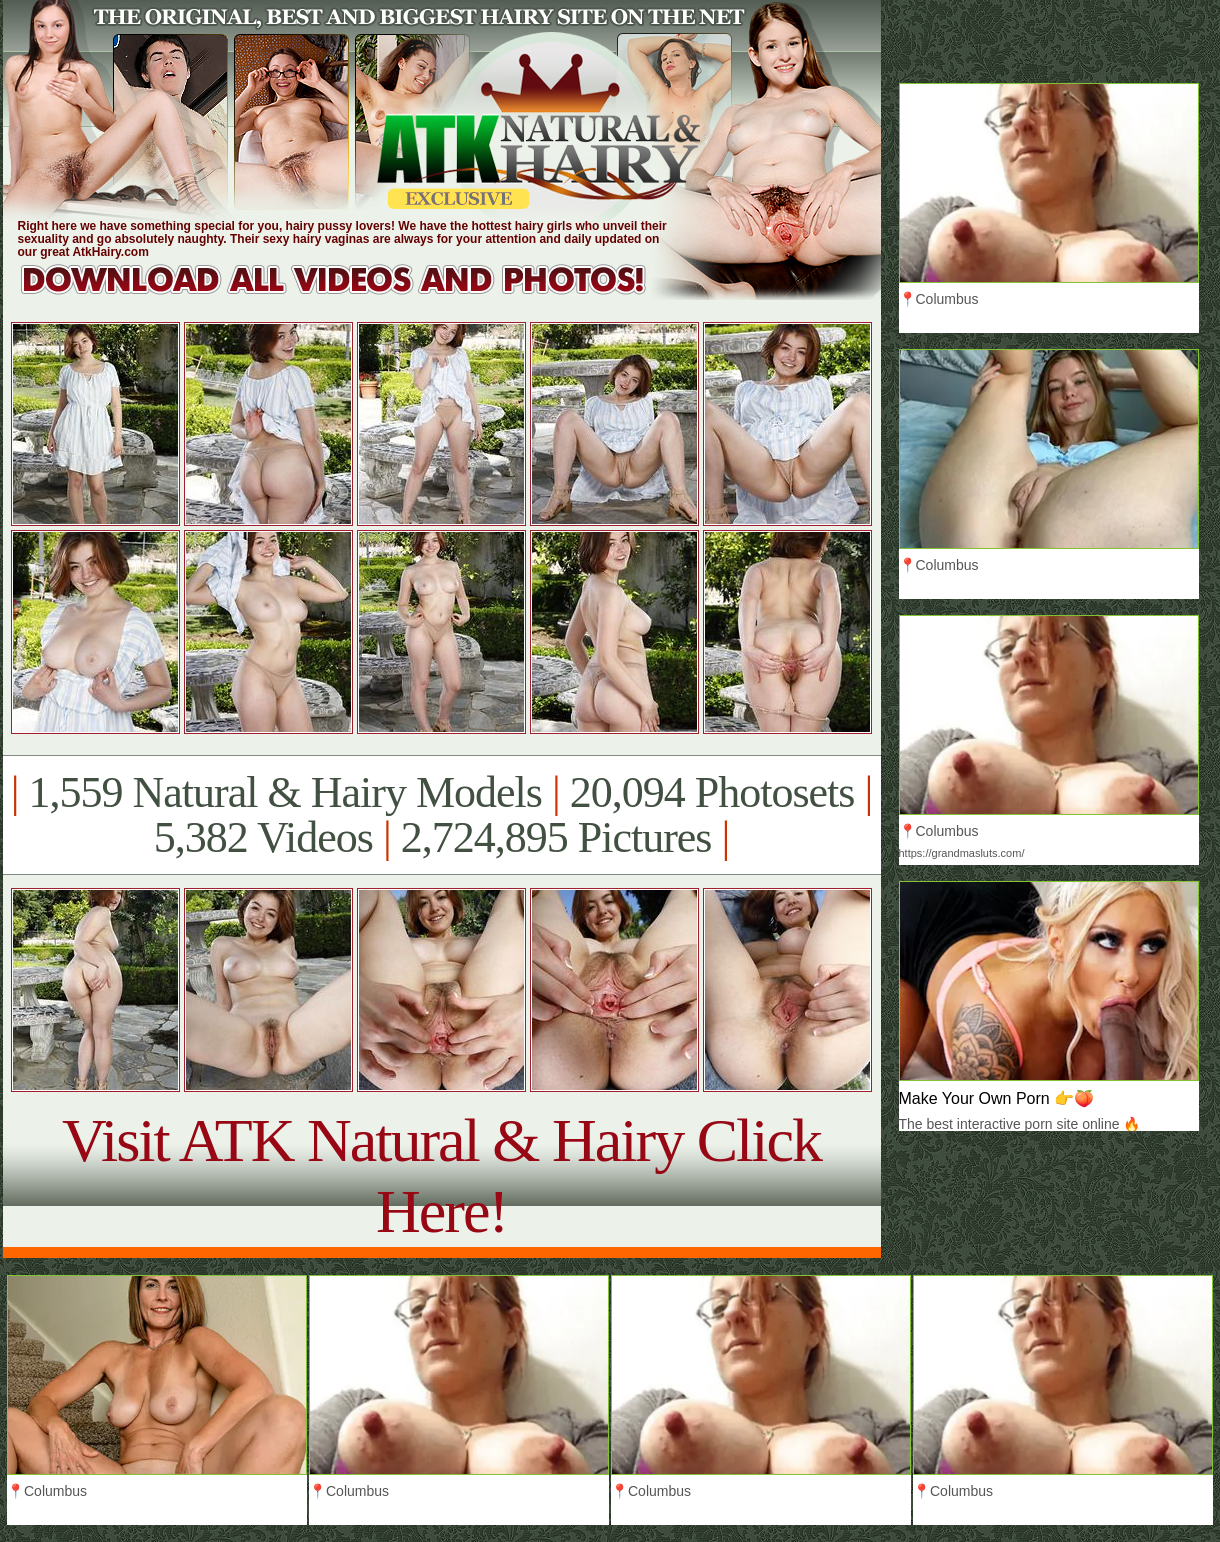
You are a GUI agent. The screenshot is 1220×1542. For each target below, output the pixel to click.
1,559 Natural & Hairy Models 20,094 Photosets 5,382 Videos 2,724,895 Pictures (441, 815)
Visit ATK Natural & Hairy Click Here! (441, 1175)
